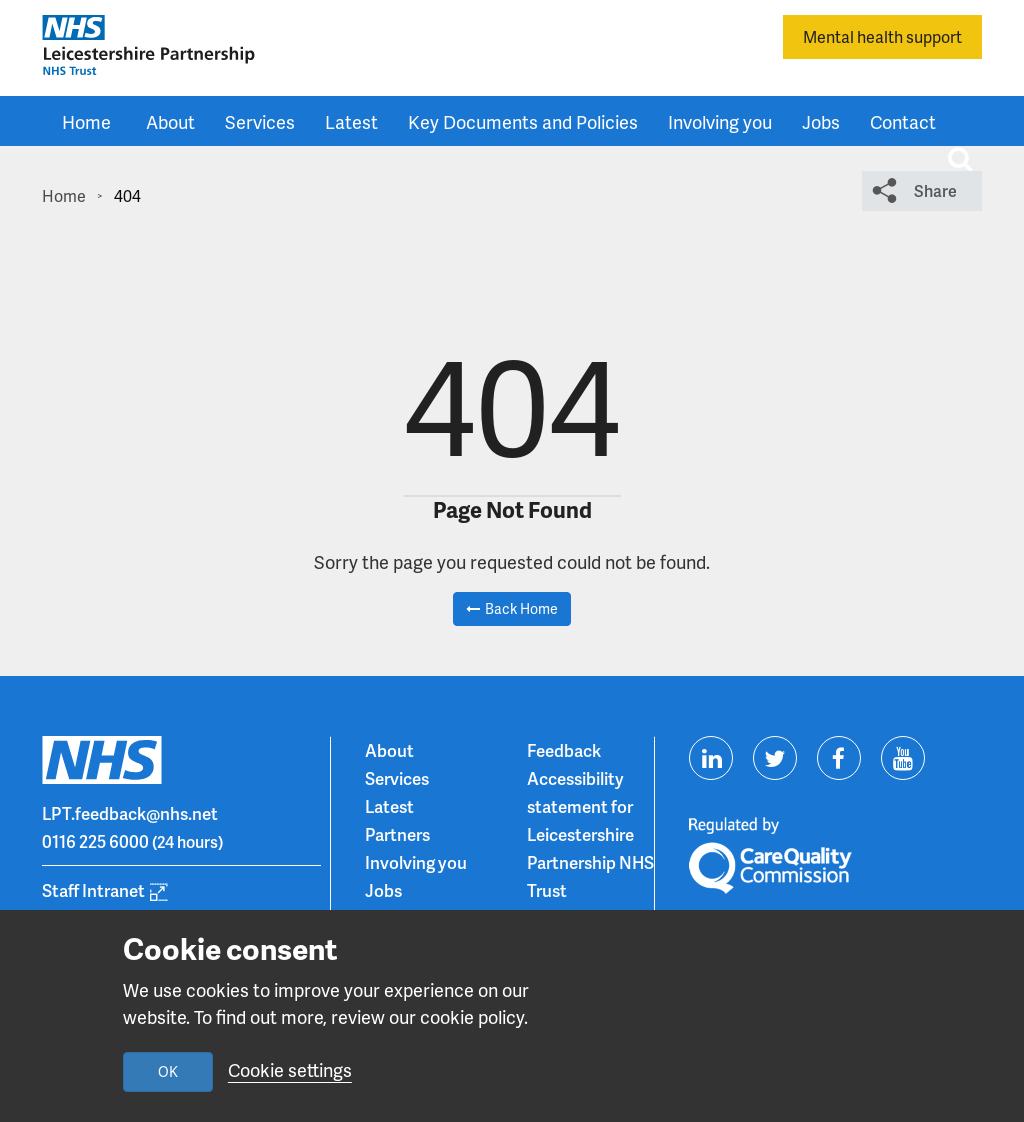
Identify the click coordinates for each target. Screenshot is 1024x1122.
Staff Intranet (93, 890)
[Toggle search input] (960, 159)
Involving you (720, 121)
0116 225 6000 (95, 841)
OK (168, 1071)
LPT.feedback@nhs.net (130, 813)
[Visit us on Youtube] (903, 758)
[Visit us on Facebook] (839, 758)
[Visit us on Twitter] (775, 758)
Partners (397, 834)
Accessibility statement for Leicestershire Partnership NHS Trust (590, 834)
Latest (351, 121)
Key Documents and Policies (523, 121)
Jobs (821, 121)
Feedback (564, 750)
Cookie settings (290, 1069)
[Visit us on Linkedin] (711, 758)
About (170, 121)
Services (260, 121)
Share (935, 190)
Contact (903, 121)
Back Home (521, 608)
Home (86, 121)
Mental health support (882, 36)
